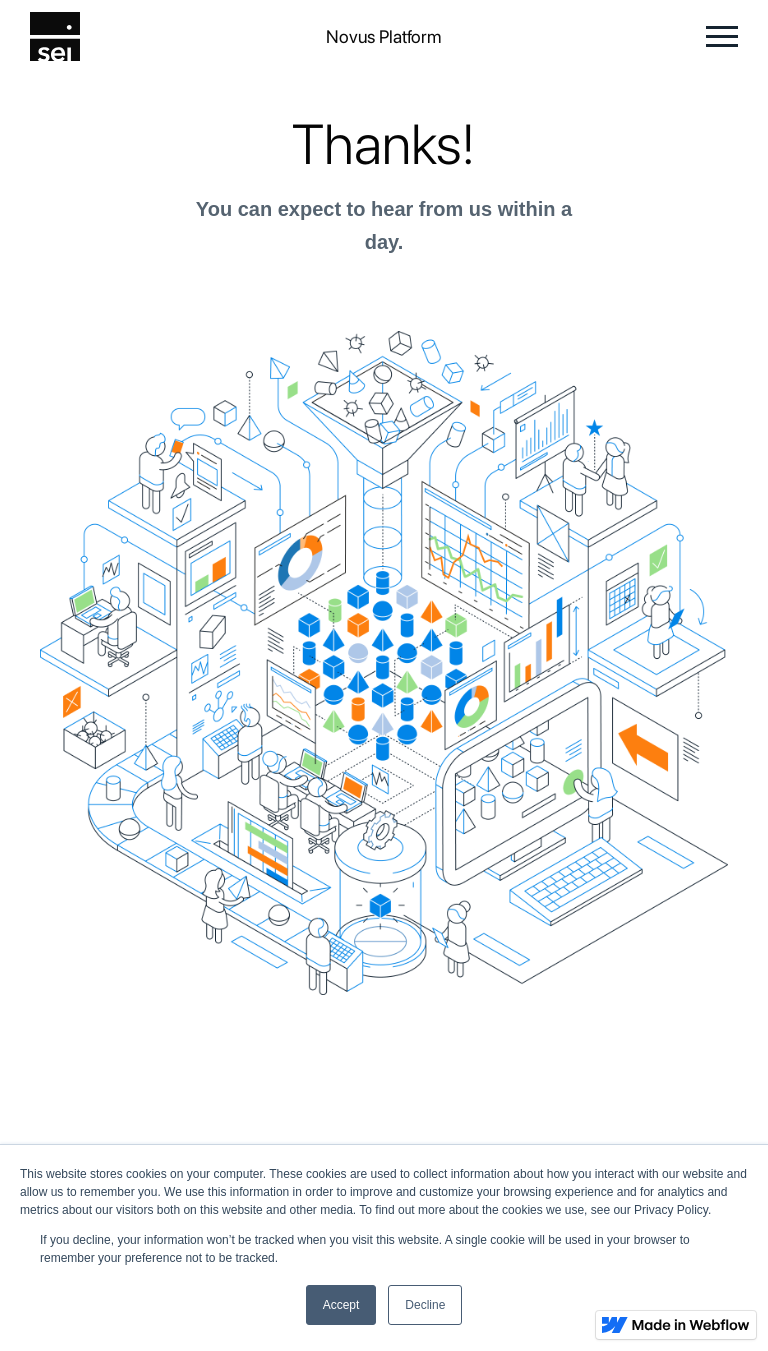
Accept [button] (341, 1305)
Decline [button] (425, 1305)
